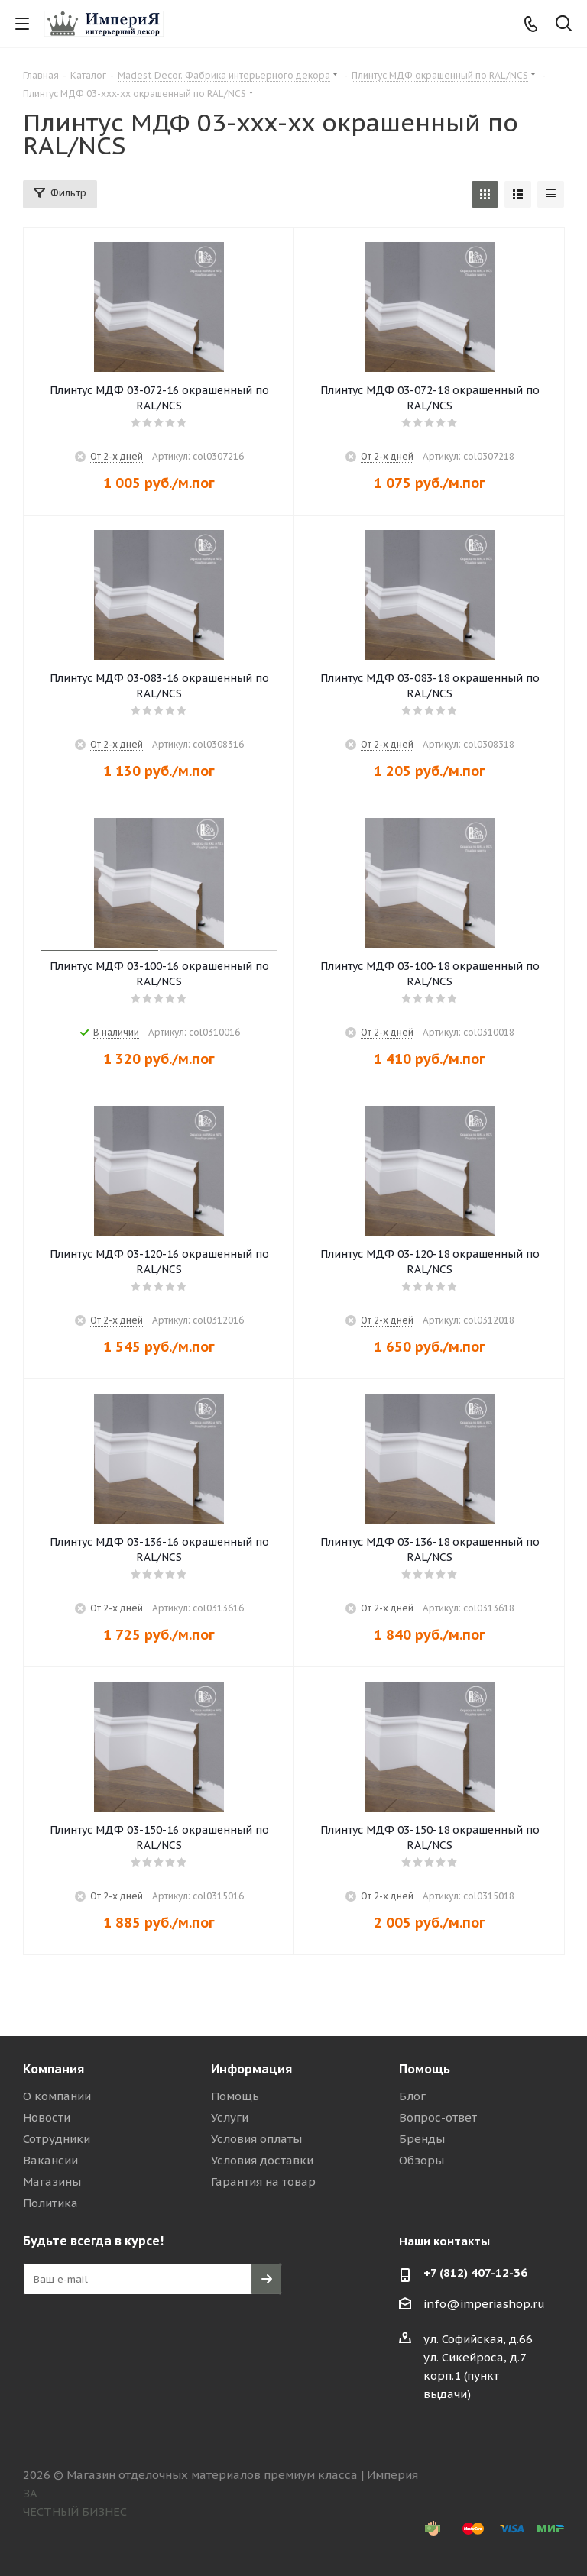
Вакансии (50, 2160)
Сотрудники (56, 2139)
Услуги (229, 2117)
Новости (46, 2117)
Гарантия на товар (263, 2181)
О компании (57, 2096)
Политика (50, 2203)
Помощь (235, 2096)
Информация (251, 2069)
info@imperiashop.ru (484, 2303)
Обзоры (421, 2160)
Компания (53, 2069)
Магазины (52, 2181)
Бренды (422, 2139)
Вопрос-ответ (438, 2117)
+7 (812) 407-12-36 (475, 2272)
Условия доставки (262, 2160)
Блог (412, 2096)
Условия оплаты (256, 2139)
